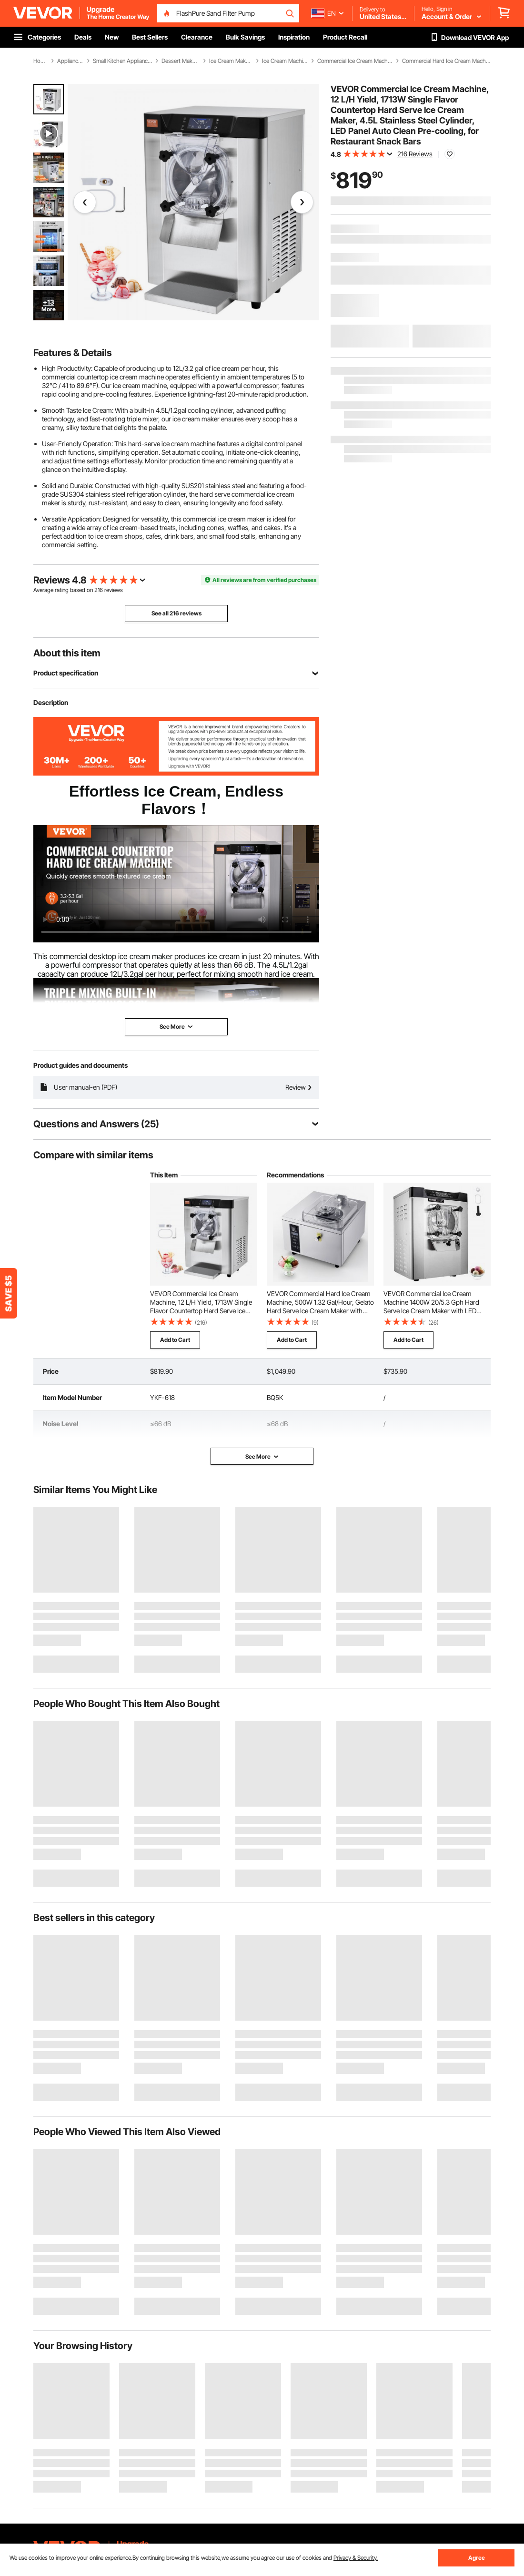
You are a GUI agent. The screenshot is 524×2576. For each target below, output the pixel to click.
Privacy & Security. (355, 2557)
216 (98, 589)
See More (262, 1456)
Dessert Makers (180, 61)
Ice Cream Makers (230, 61)
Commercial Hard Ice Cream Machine (446, 61)
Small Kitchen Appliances (122, 61)
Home (40, 61)
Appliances (70, 61)
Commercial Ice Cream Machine (355, 61)
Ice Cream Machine (285, 61)
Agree (476, 2557)
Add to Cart (175, 1339)
